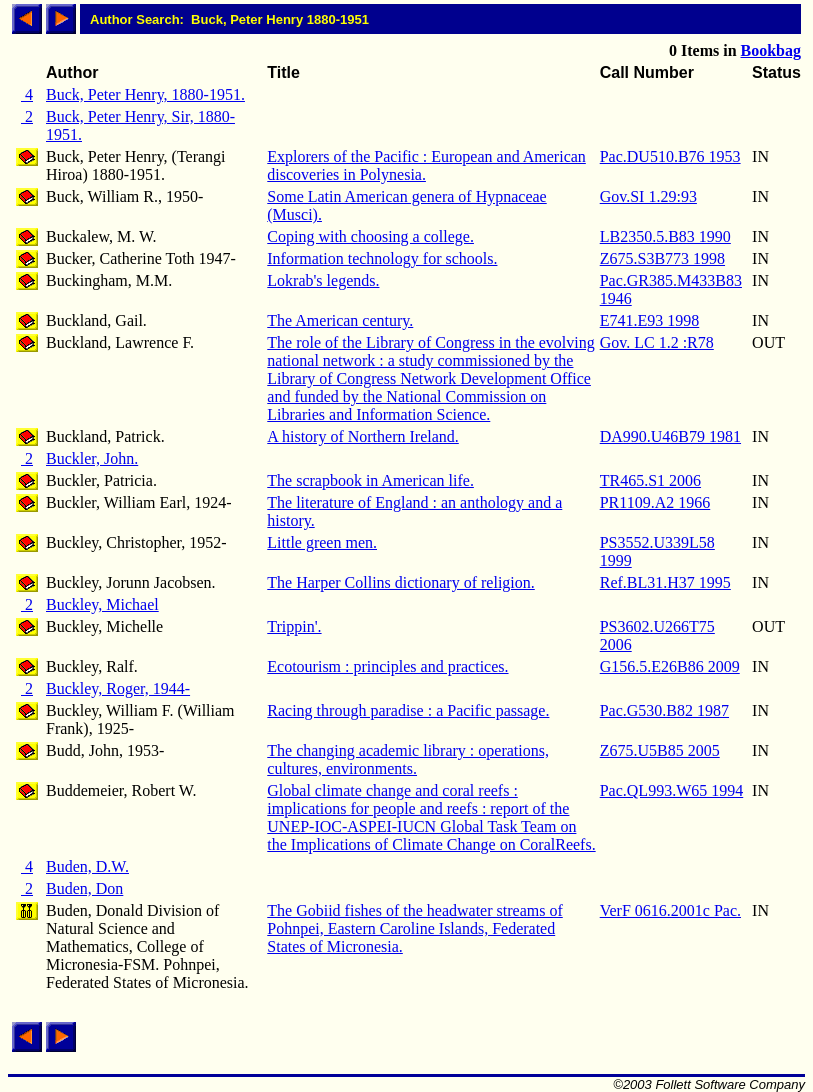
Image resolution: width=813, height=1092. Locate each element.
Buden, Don (84, 888)
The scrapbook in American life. (370, 480)
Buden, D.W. (87, 866)
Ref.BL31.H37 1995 (665, 582)
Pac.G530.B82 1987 (664, 710)
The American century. (340, 320)
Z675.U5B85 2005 (660, 750)
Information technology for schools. (382, 258)
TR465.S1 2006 (650, 480)
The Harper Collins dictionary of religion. (400, 582)
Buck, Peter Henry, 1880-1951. (145, 94)
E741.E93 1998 (650, 320)
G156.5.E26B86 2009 (670, 666)
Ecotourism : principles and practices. (387, 666)
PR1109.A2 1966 (655, 502)
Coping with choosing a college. (370, 236)
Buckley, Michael (102, 604)
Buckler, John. (92, 458)
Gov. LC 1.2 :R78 (657, 342)
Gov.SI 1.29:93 (648, 196)
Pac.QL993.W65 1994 (672, 790)
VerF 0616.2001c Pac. (670, 910)
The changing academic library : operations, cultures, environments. (408, 759)
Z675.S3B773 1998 (662, 258)
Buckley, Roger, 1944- (118, 688)
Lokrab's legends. (323, 280)
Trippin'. (294, 626)
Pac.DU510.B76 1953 (670, 156)
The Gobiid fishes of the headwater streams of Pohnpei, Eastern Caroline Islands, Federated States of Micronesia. (414, 928)
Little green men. (322, 542)
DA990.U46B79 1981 (670, 436)
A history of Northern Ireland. (363, 436)
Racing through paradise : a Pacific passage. (408, 710)
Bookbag (771, 50)
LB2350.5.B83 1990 (665, 236)
